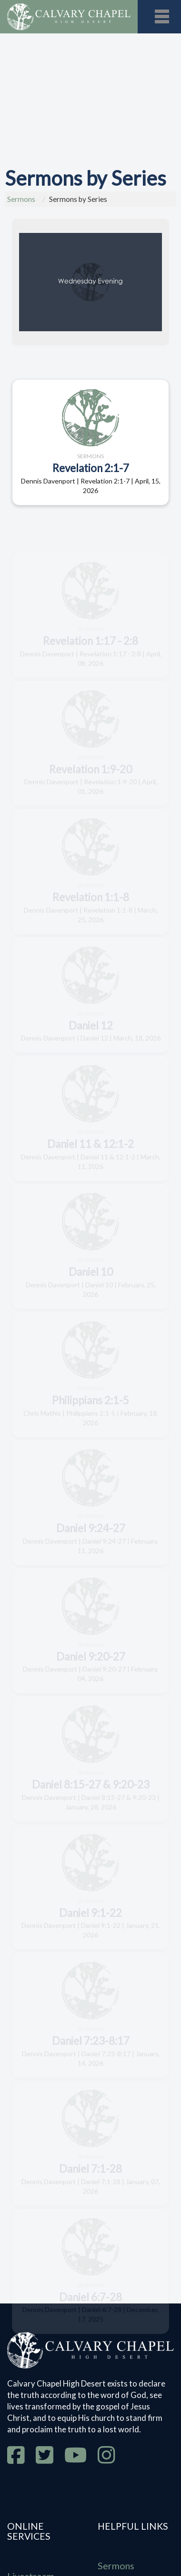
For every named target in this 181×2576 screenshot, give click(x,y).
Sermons (21, 199)
